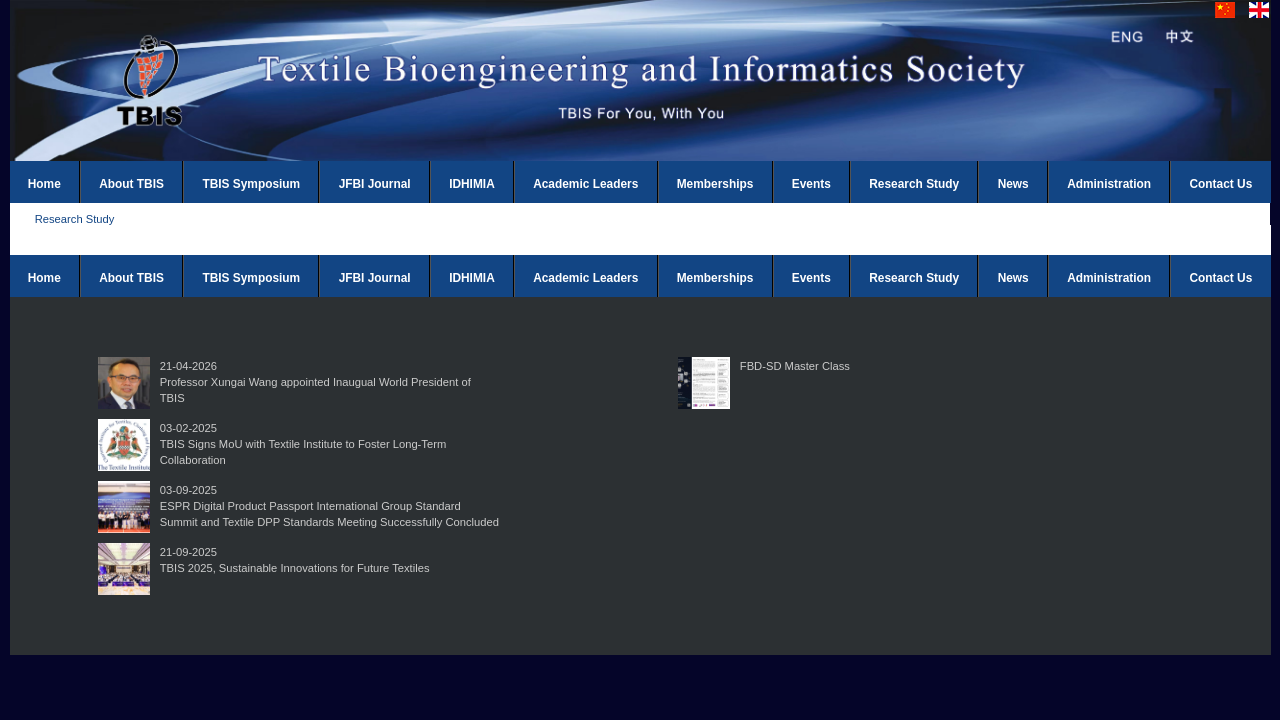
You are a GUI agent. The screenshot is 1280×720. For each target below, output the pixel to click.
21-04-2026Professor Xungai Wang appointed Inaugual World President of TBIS (315, 382)
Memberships (715, 184)
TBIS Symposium (251, 184)
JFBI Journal (375, 184)
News (1013, 184)
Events (811, 184)
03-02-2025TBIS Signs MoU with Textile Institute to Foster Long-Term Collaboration (303, 444)
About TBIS (131, 184)
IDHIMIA (472, 184)
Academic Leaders (585, 184)
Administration (1109, 184)
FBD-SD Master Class (795, 366)
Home (44, 184)
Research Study (914, 184)
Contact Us (1221, 184)
